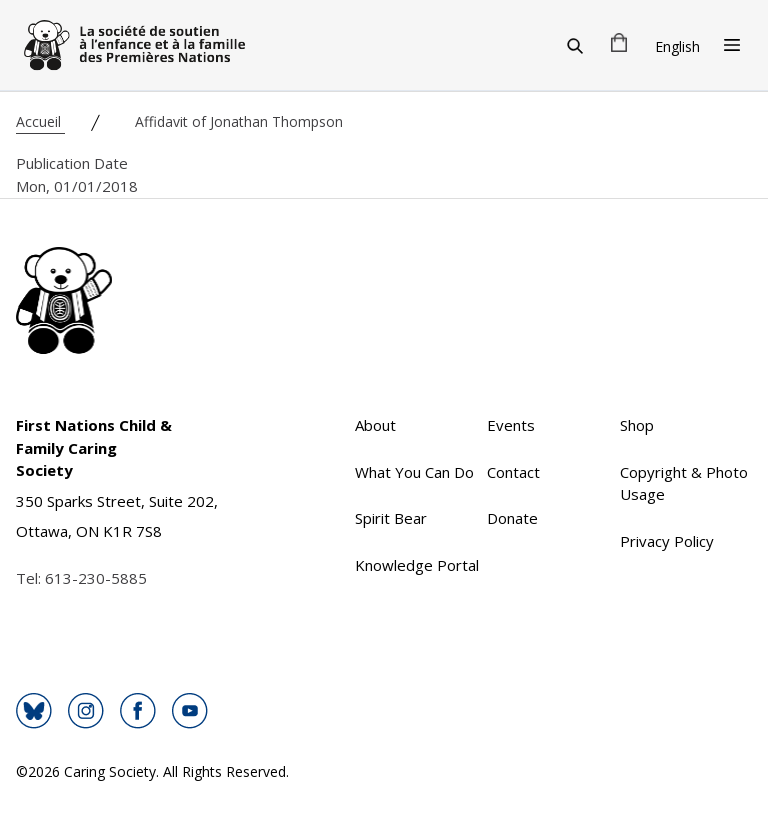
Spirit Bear (391, 518)
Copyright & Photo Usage (684, 483)
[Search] (575, 45)
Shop (637, 425)
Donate (512, 518)
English (677, 46)
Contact (513, 472)
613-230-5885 (96, 578)
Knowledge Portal (417, 565)
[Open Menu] (732, 45)
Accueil (40, 121)
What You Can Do (414, 472)
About (375, 425)
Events (511, 425)
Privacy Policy (667, 541)
